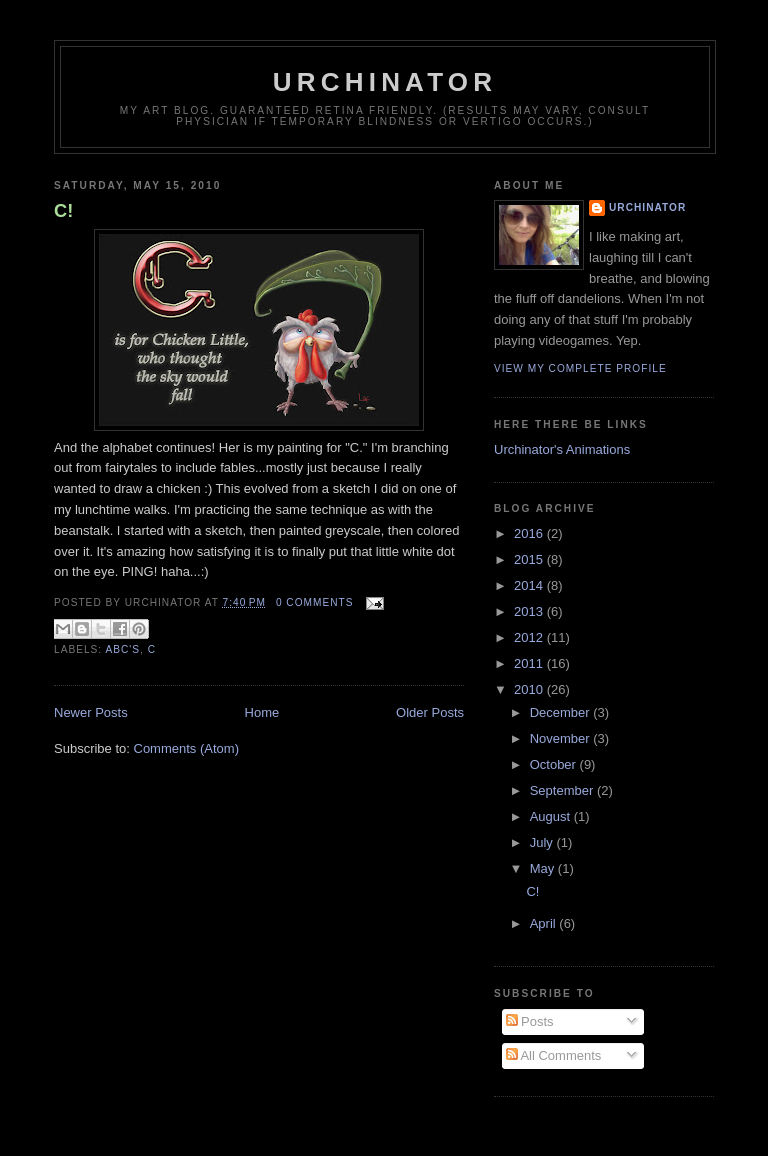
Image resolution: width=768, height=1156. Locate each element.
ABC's (122, 649)
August (552, 816)
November (562, 738)
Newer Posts (91, 712)
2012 (530, 637)
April (545, 923)
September (563, 790)
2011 (530, 663)
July (543, 842)
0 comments (315, 602)
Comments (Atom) (186, 748)
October (555, 764)
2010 (530, 689)
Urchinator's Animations (562, 449)
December (562, 712)
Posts (530, 1021)
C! (63, 211)
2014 (530, 585)
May (544, 868)
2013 (530, 611)
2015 (530, 559)
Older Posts (430, 712)
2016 (530, 533)
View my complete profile (580, 368)
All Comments (554, 1055)
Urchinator (385, 82)
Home (262, 712)
